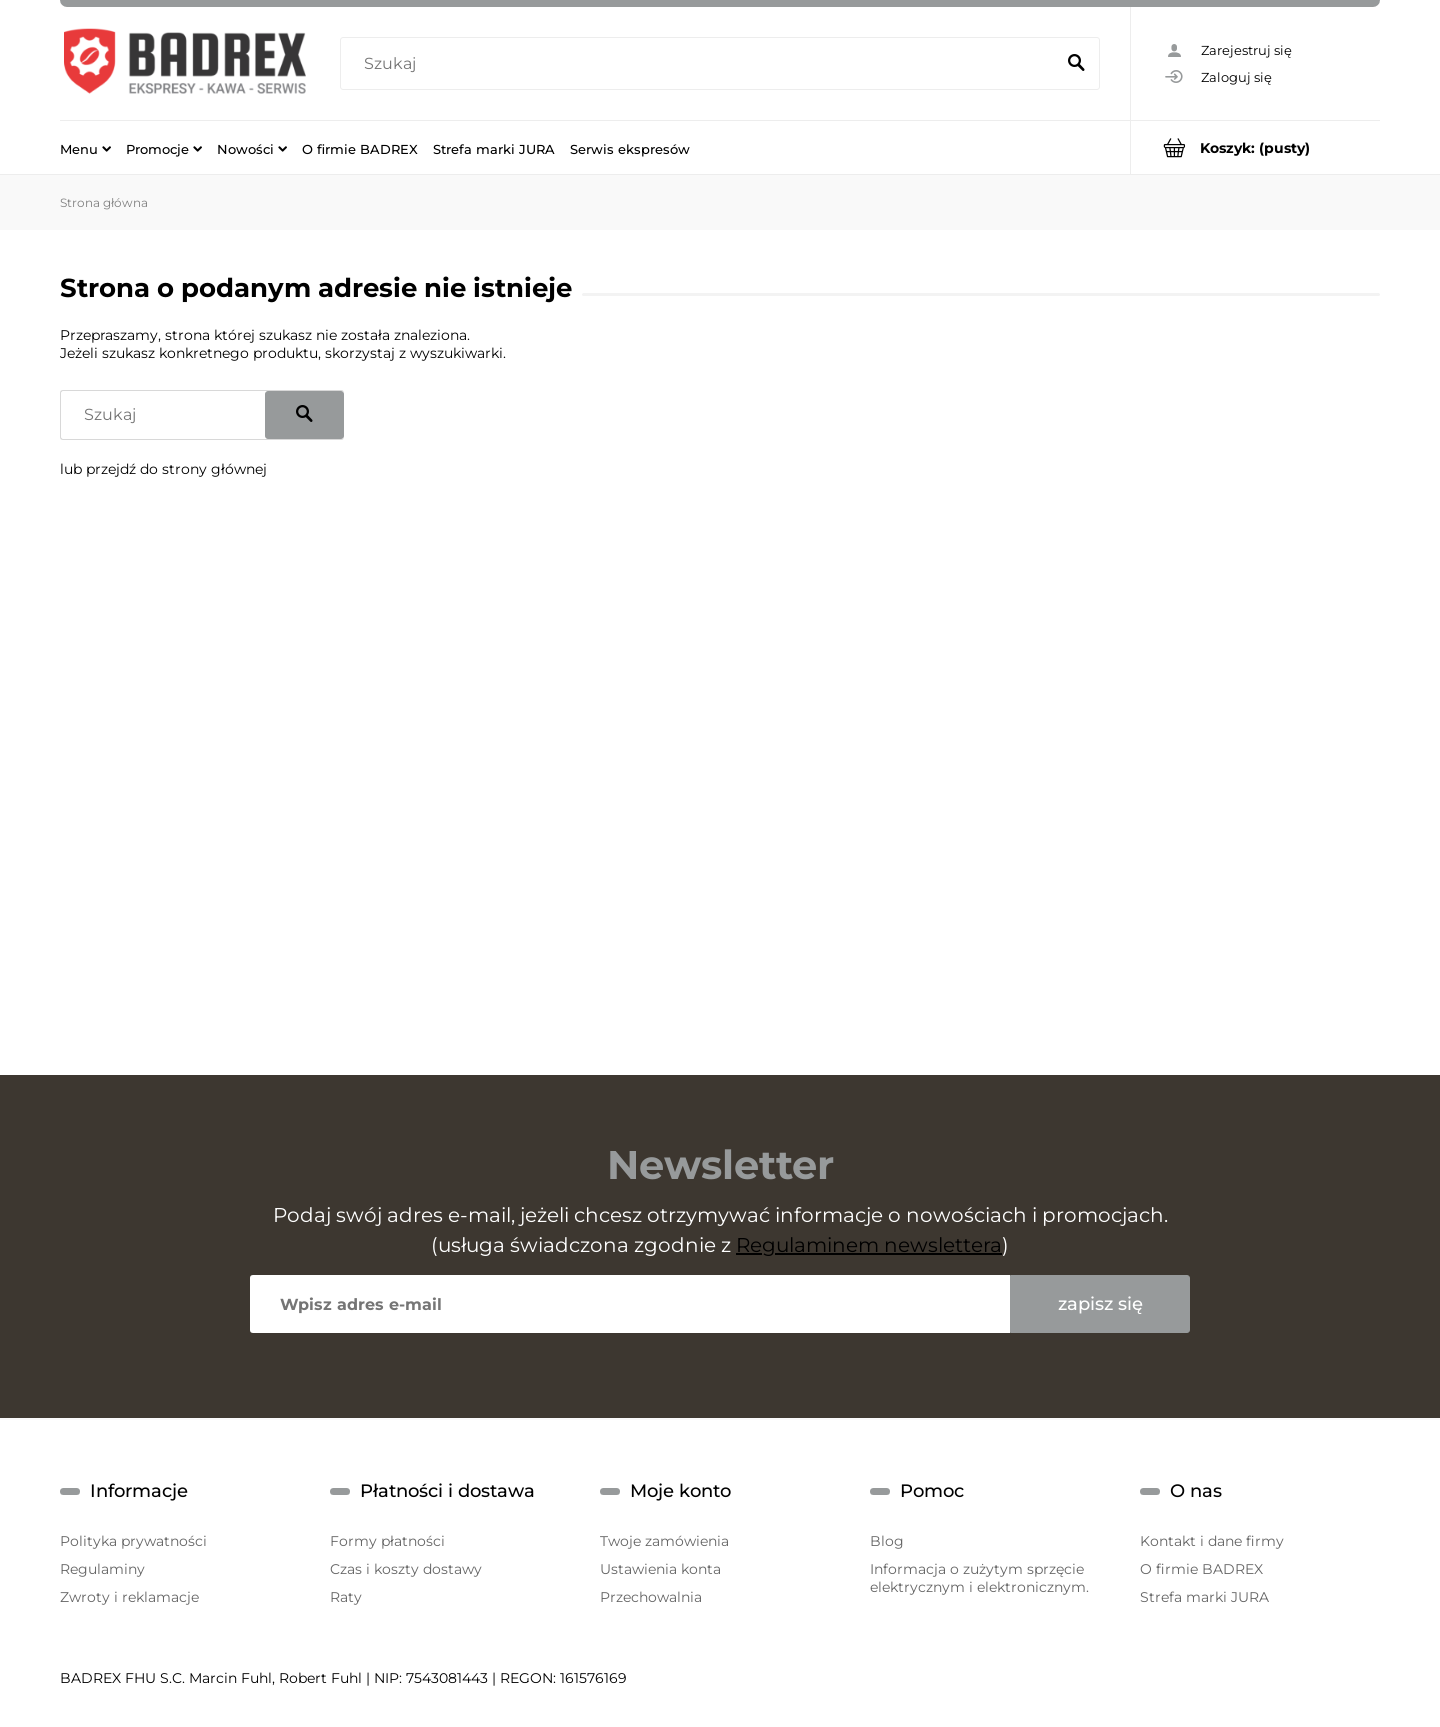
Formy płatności (387, 1541)
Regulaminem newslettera (869, 1245)
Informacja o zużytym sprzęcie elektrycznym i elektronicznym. (979, 1578)
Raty (346, 1597)
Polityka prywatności (133, 1541)
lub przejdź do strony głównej (163, 469)
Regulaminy (102, 1569)
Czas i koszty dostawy (406, 1569)
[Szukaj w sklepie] (701, 64)
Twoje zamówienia (664, 1541)
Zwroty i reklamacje (129, 1597)
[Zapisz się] (1100, 1304)
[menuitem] (85, 148)
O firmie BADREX (1201, 1569)
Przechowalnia (651, 1597)
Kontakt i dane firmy (1212, 1541)
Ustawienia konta (660, 1569)
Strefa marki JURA (1204, 1597)
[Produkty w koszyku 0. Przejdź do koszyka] (1255, 147)
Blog (887, 1541)
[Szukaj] (1076, 64)
